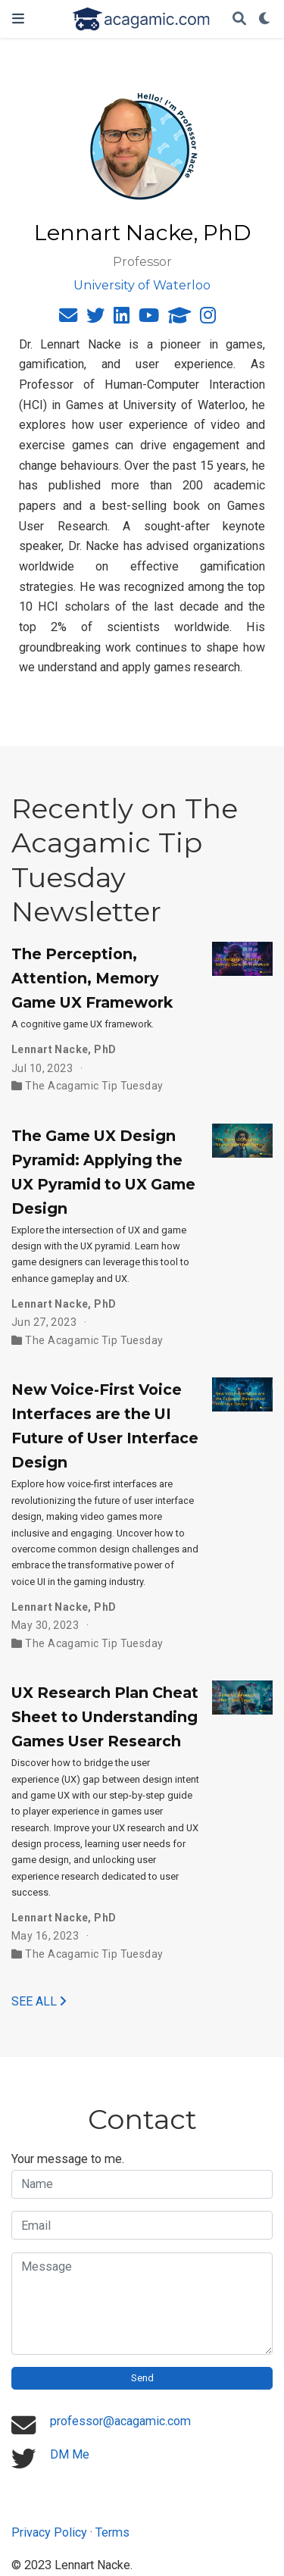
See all (38, 2001)
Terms (112, 2532)
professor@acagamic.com (120, 2421)
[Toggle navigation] (18, 18)
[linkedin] (122, 318)
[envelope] (68, 318)
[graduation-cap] (179, 318)
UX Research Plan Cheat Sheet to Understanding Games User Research (104, 1716)
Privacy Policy (49, 2532)
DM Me (69, 2454)
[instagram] (208, 318)
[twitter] (95, 318)
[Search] (239, 19)
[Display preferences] (265, 19)
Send (142, 2378)
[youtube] (149, 318)
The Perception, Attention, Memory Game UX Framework (92, 978)
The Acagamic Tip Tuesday (94, 1086)
